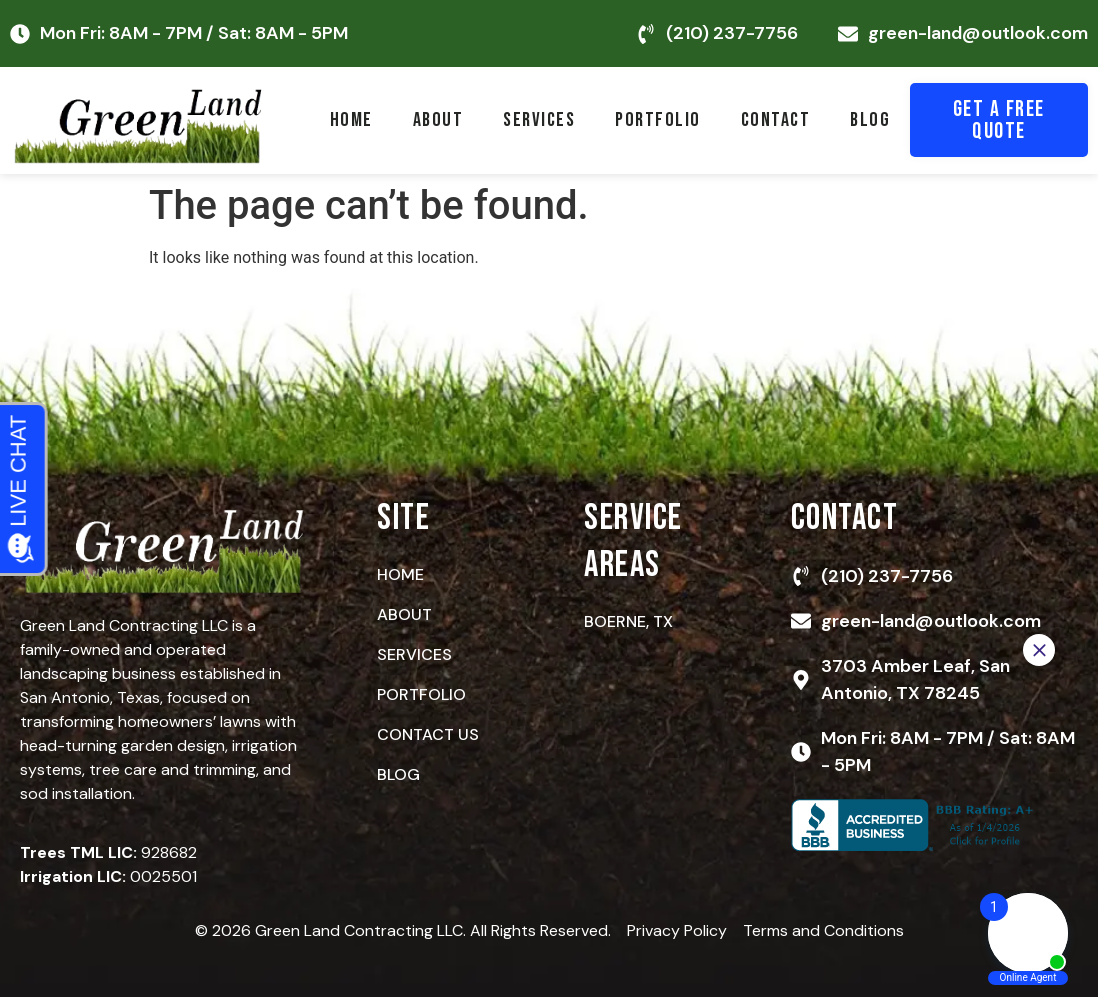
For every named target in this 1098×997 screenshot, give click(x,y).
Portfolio (658, 120)
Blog (870, 120)
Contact (776, 120)
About (438, 120)
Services (539, 120)
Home (351, 120)
